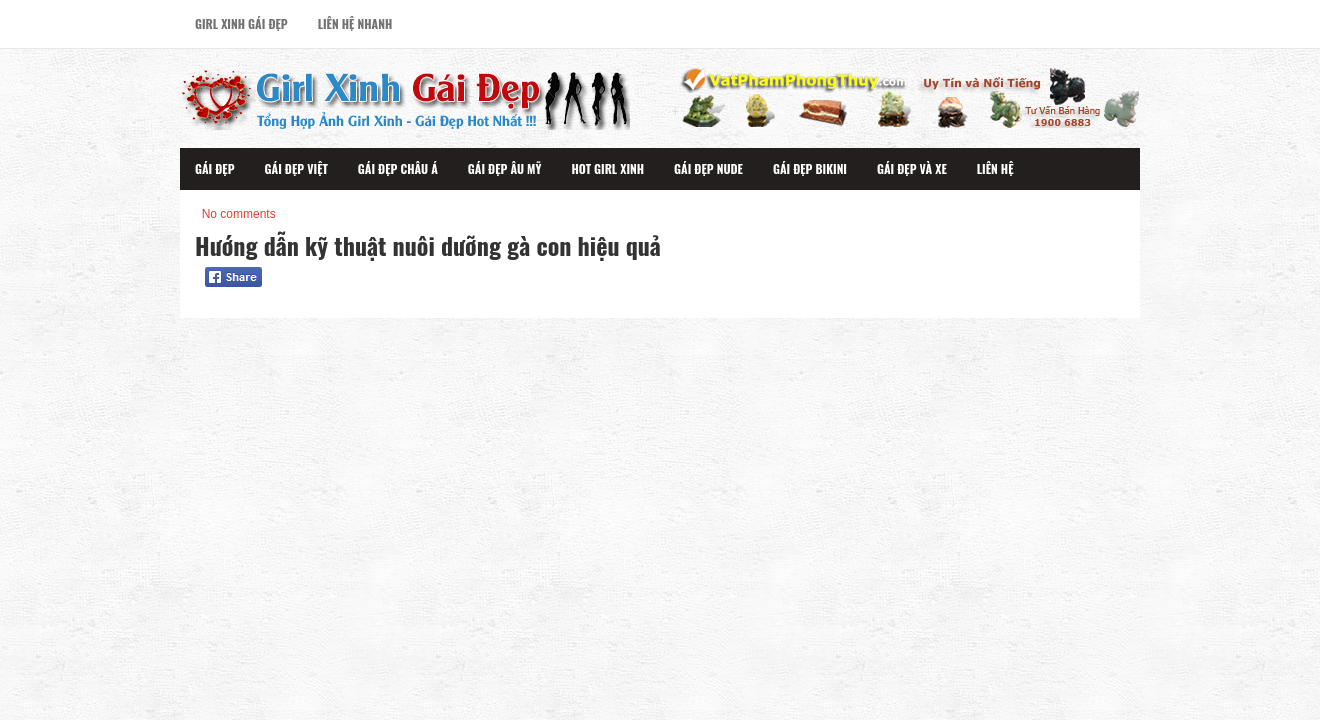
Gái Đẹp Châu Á (398, 168)
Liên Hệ (995, 168)
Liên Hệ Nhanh (355, 23)
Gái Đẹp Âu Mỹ (505, 168)
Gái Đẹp (215, 168)
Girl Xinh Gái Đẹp (241, 23)
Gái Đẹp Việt (296, 168)
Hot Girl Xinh (607, 168)
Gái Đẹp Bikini (810, 168)
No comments (239, 214)
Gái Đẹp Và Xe (912, 168)
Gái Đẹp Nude (708, 168)
